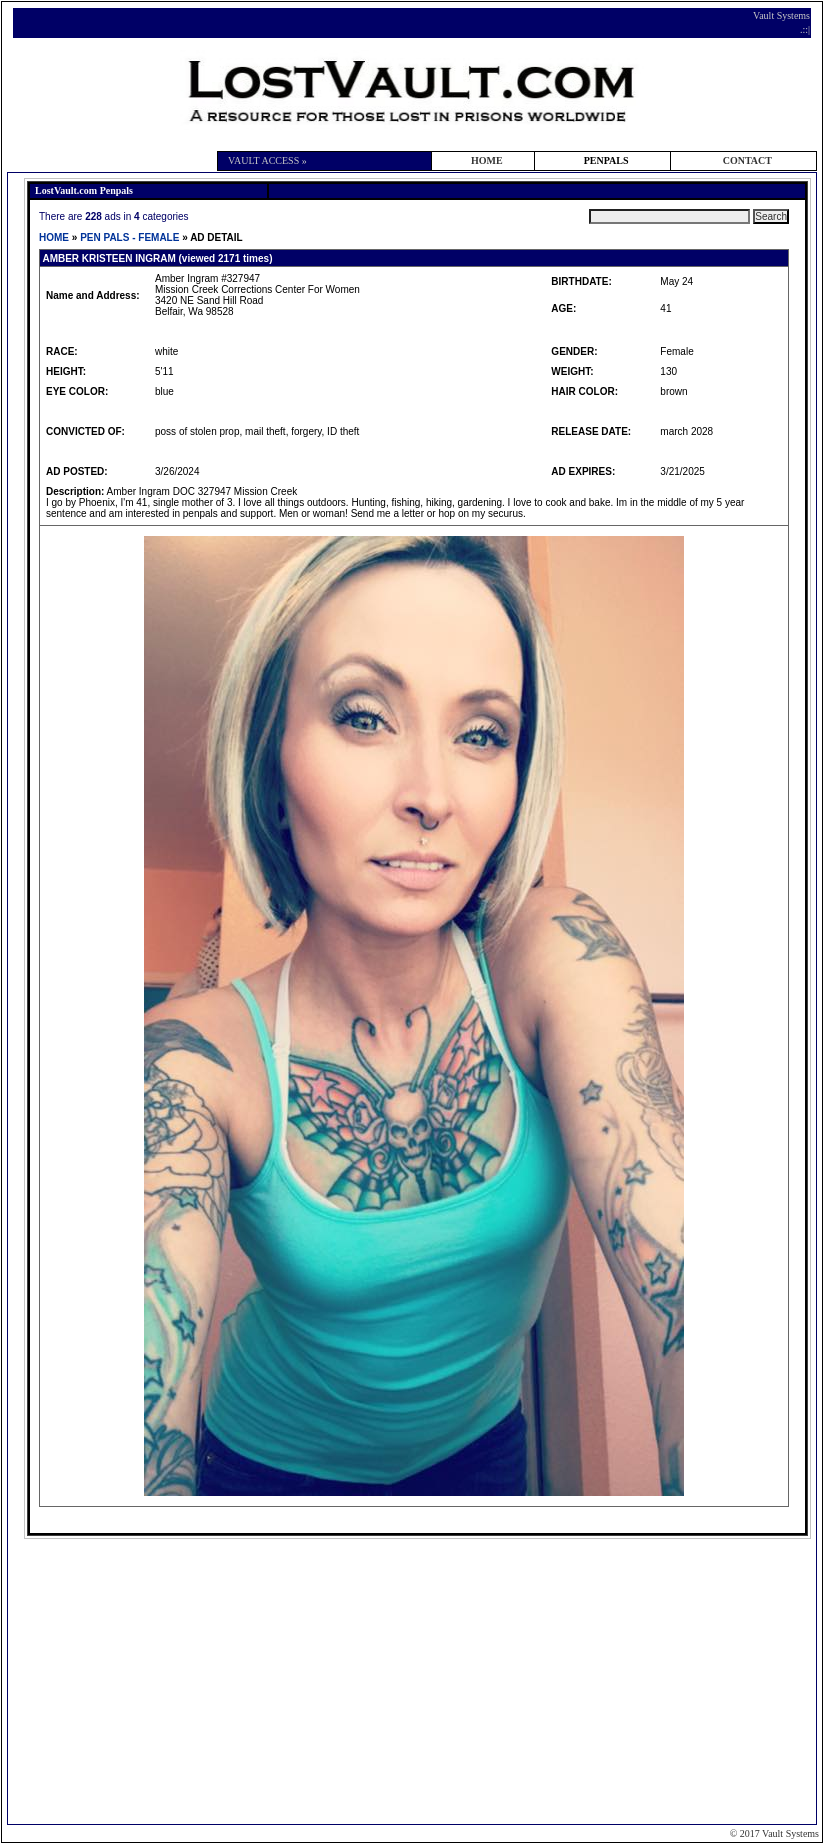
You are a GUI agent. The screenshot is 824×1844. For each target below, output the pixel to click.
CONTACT (747, 160)
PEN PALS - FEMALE (129, 237)
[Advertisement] (415, 1680)
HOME (487, 160)
